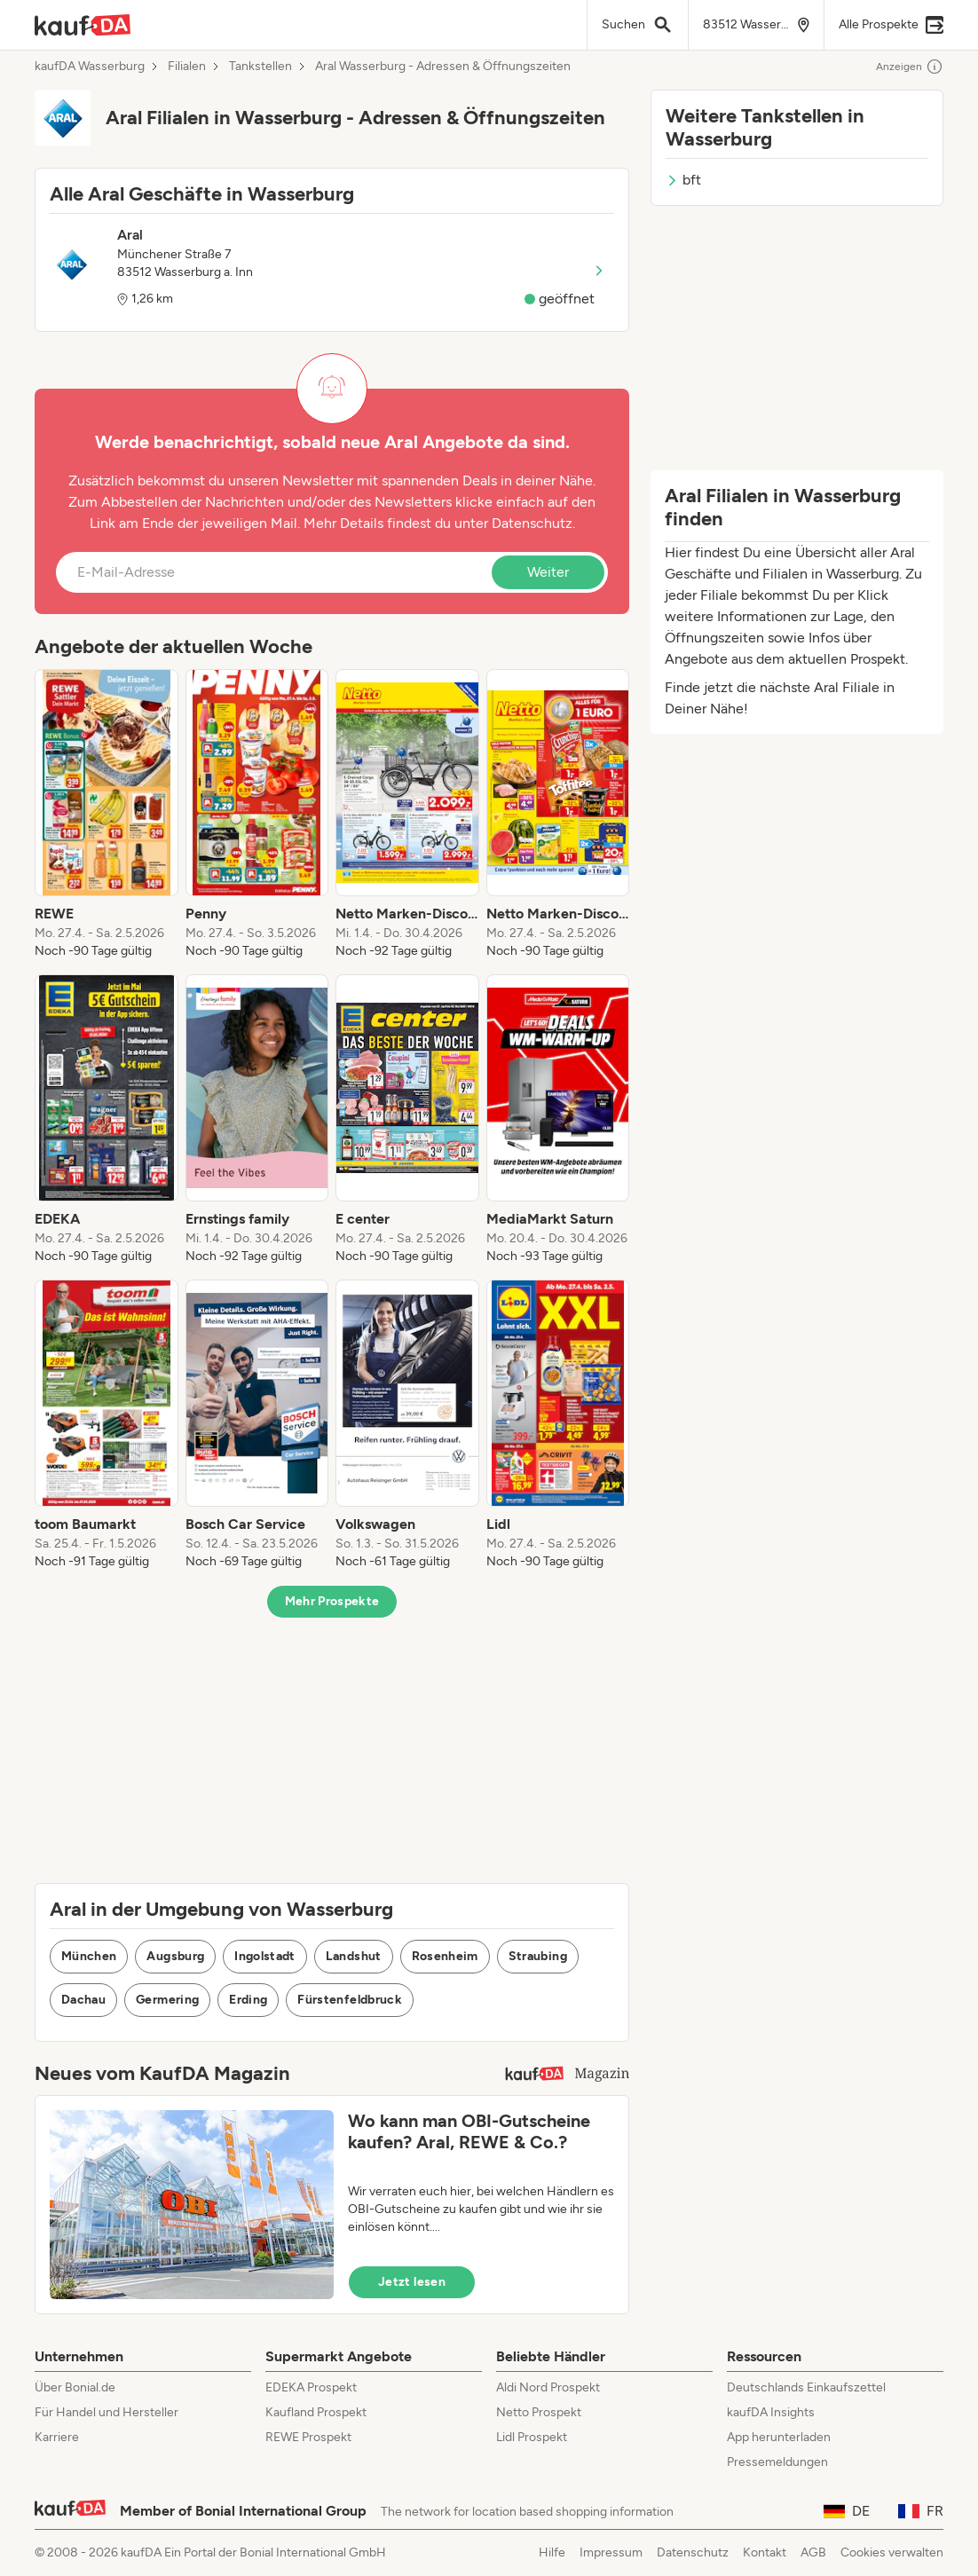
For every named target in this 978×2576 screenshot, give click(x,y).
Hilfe (552, 2552)
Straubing (538, 1956)
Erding (248, 1999)
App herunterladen (779, 2437)
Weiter (548, 571)
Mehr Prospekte (332, 1601)
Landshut (354, 1956)
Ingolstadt (265, 1956)
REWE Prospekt (308, 2437)
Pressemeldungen (777, 2462)
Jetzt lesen (412, 2281)
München (88, 1956)
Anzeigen (909, 66)
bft (683, 179)
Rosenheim (445, 1956)
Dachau (83, 1999)
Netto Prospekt (538, 2412)
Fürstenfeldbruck (349, 1999)
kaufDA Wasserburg (90, 66)
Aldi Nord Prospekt (548, 2387)
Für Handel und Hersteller (106, 2412)
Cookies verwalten (891, 2552)
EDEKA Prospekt (311, 2387)
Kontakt (764, 2552)
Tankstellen (260, 66)
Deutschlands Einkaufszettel (806, 2387)
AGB (813, 2552)
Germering (167, 1999)
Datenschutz (532, 523)
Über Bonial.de (75, 2387)
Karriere (57, 2437)
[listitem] (106, 814)
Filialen (187, 66)
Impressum (611, 2552)
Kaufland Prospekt (316, 2412)
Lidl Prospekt (531, 2437)
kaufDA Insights (771, 2412)
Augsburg (175, 1956)
